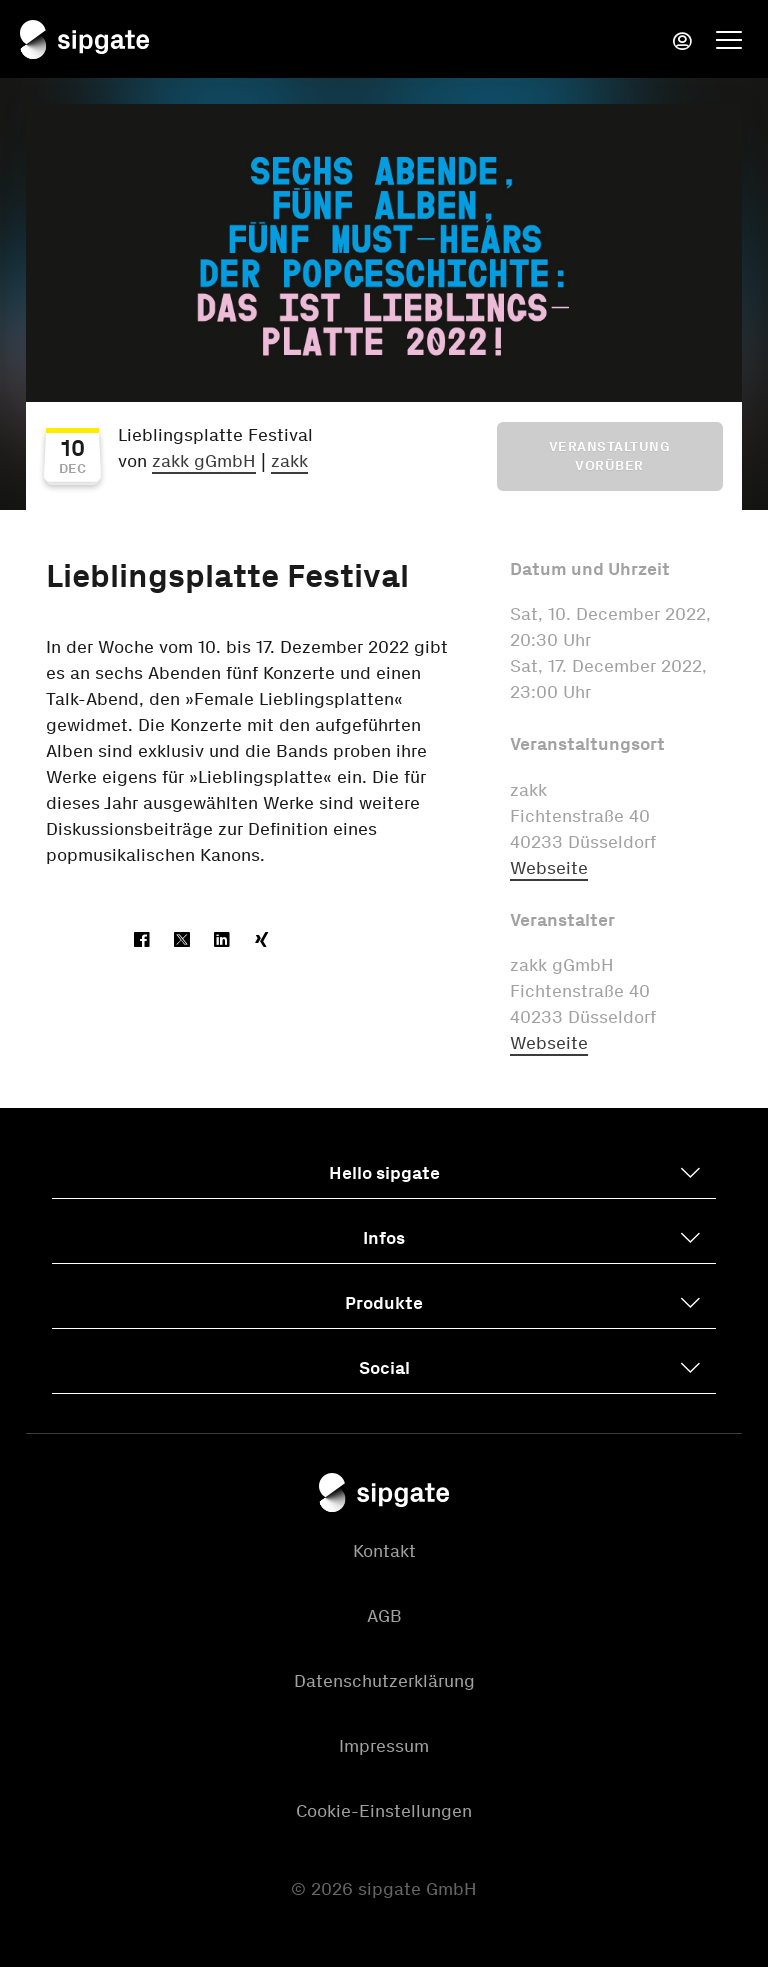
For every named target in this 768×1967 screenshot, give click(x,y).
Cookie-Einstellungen (384, 1811)
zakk (289, 461)
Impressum (384, 1746)
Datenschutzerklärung (384, 1681)
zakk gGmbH (204, 461)
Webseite (549, 868)
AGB (384, 1616)
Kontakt (384, 1551)
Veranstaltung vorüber (610, 456)
